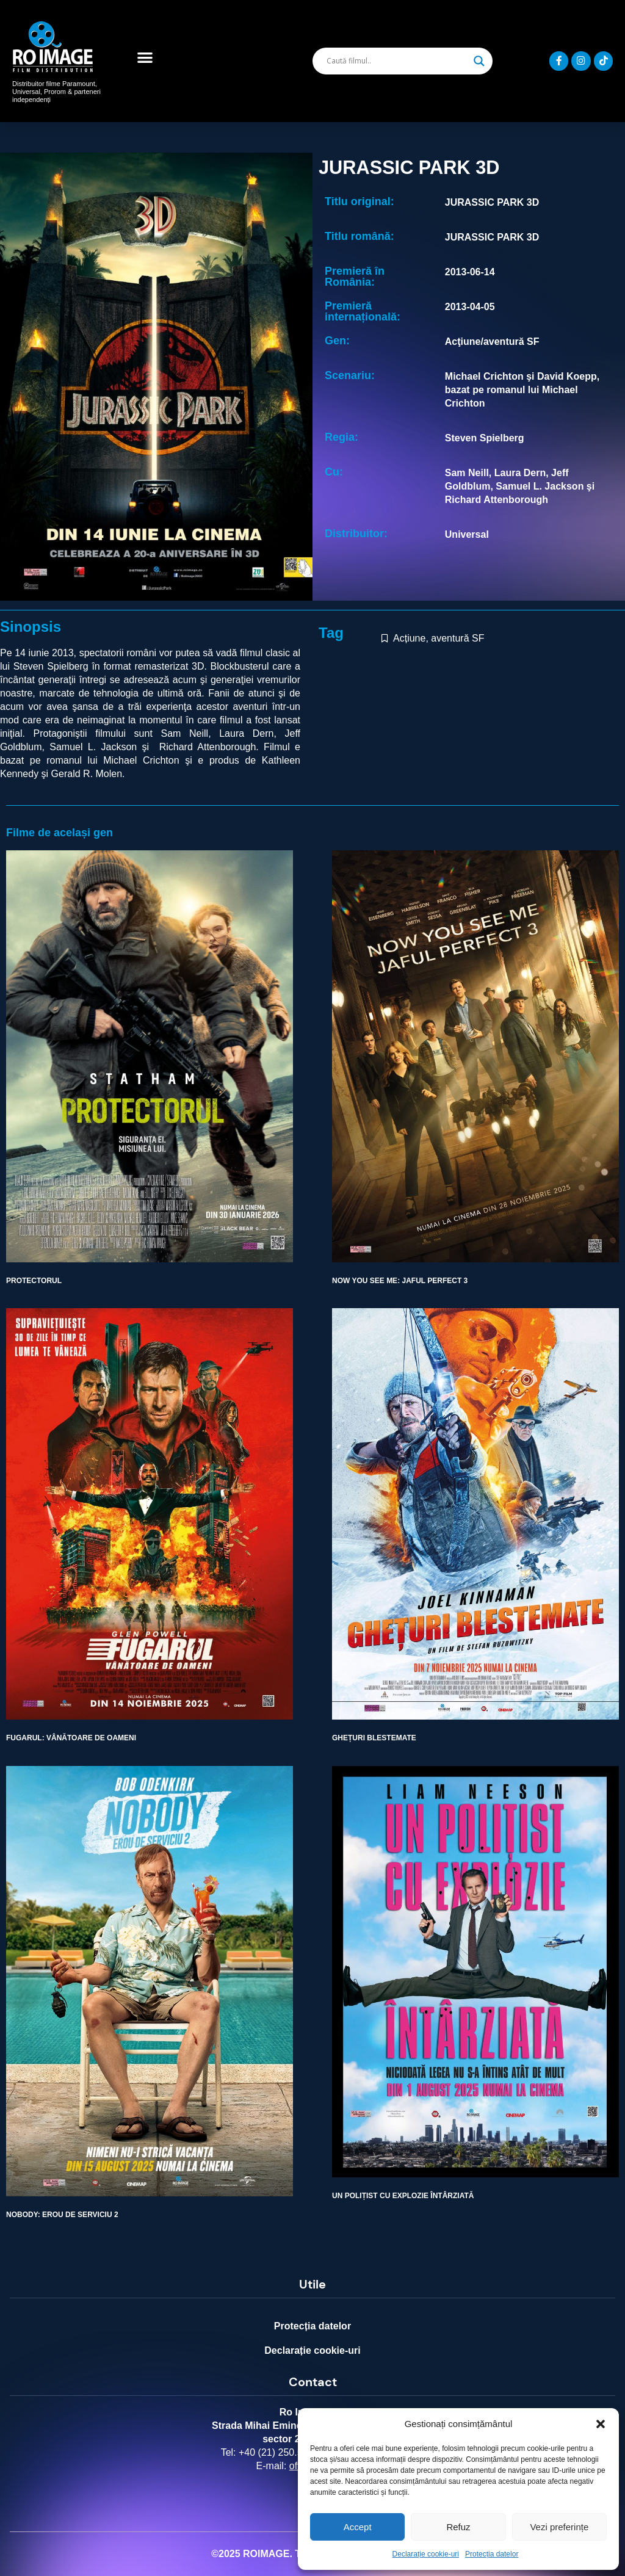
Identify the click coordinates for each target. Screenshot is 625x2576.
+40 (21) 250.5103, (280, 2452)
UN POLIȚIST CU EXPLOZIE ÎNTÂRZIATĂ (403, 2195)
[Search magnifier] (479, 61)
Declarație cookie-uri (425, 2554)
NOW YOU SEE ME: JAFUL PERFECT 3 (400, 1280)
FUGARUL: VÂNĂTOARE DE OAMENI (71, 1738)
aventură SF (457, 638)
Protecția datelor (491, 2554)
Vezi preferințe (559, 2527)
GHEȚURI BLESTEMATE (374, 1738)
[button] (600, 2424)
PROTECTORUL (34, 1280)
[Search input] (397, 61)
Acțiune (409, 638)
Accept (358, 2527)
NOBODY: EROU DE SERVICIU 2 (62, 2214)
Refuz (458, 2527)
